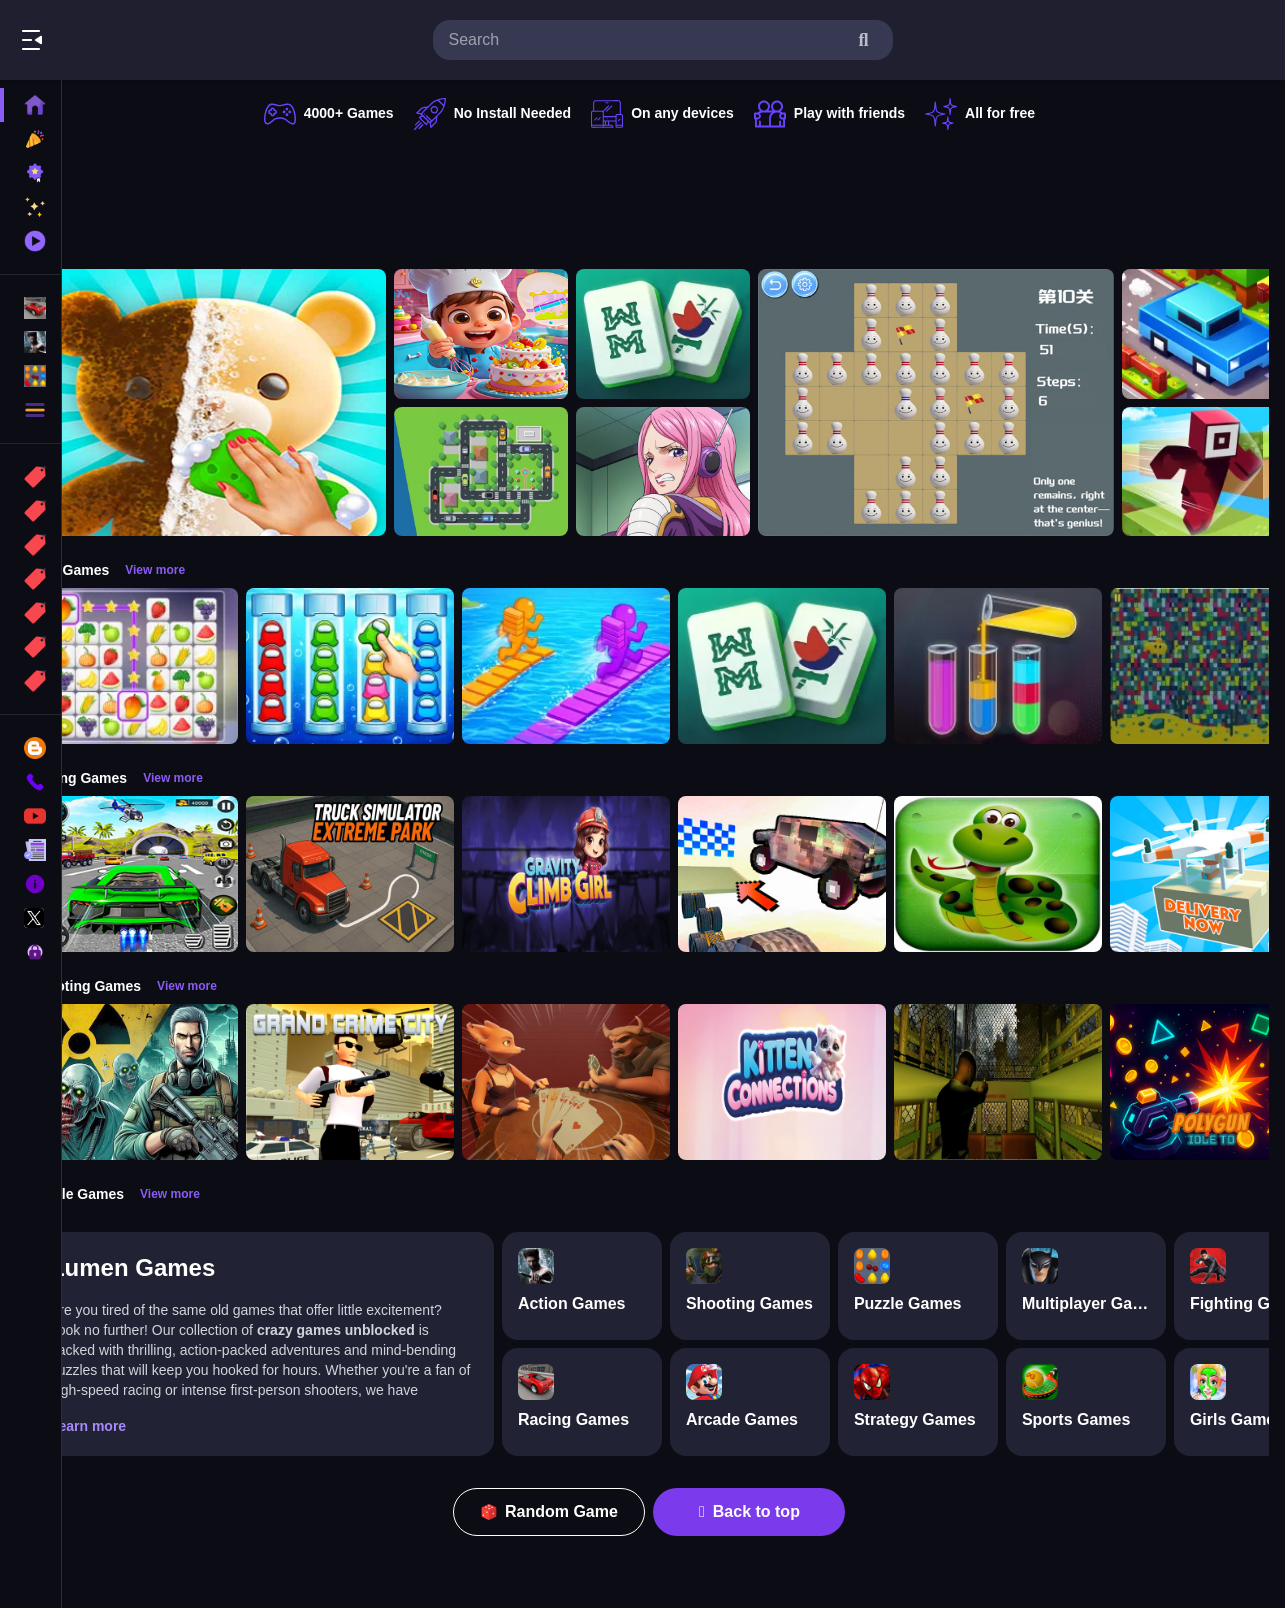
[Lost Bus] (1048, 1082)
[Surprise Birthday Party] (531, 334)
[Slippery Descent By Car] (832, 874)
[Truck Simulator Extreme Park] (400, 874)
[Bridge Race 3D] (616, 666)
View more (205, 570)
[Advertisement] (675, 195)
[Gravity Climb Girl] (616, 874)
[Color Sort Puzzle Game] (1048, 666)
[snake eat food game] (1048, 874)
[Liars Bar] (616, 1082)
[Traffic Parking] (531, 472)
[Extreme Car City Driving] (184, 874)
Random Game (574, 1511)
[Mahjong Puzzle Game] (713, 334)
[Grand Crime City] (400, 1082)
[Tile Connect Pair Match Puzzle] (184, 666)
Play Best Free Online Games (128, 40)
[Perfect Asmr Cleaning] (258, 402)
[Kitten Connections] (832, 1082)
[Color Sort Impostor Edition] (400, 666)
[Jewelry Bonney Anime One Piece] (713, 472)
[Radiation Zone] (184, 1082)
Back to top (774, 1511)
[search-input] (647, 40)
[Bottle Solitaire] (986, 402)
